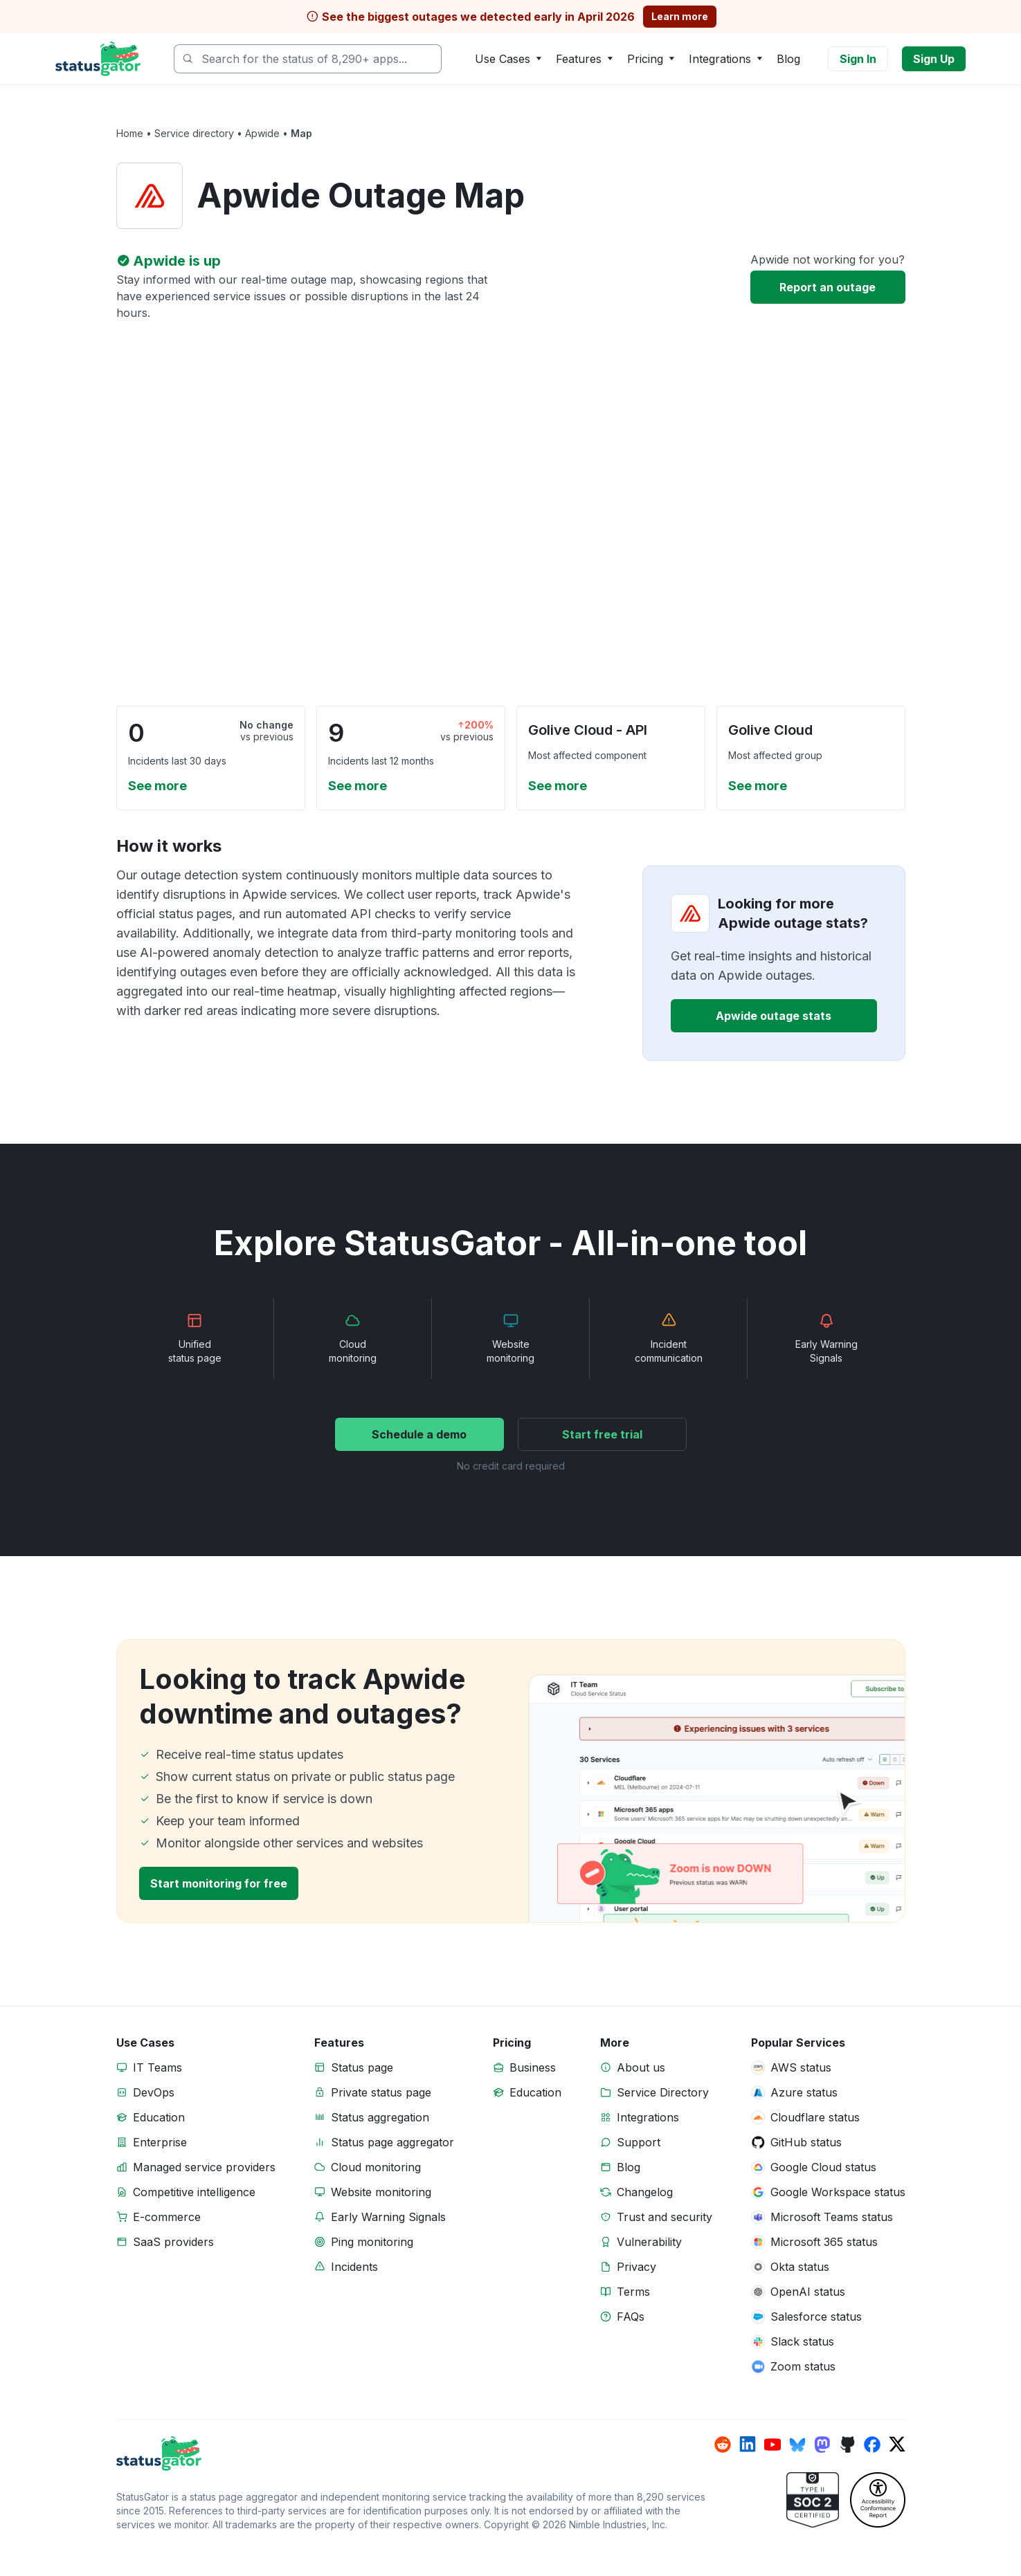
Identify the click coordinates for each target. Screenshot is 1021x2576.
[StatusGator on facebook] (872, 2444)
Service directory (194, 133)
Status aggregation (380, 2117)
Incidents (354, 2267)
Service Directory (663, 2092)
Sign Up (934, 59)
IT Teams (157, 2067)
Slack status (802, 2341)
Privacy (636, 2267)
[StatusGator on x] (897, 2444)
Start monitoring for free (218, 1883)
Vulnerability (649, 2242)
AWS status (800, 2067)
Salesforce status (816, 2316)
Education (159, 2117)
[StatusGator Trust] (812, 2500)
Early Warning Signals (388, 2217)
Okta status (799, 2267)
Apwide (262, 133)
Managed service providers (204, 2167)
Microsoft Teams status (831, 2217)
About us (641, 2067)
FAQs (630, 2316)
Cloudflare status (815, 2117)
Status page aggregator (392, 2142)
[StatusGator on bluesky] (797, 2444)
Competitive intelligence (194, 2192)
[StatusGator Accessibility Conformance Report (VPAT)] (877, 2500)
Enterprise (160, 2142)
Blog (788, 59)
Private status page (381, 2092)
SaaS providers (173, 2242)
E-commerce (167, 2217)
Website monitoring (381, 2192)
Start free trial (602, 1434)
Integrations (648, 2117)
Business (532, 2067)
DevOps (153, 2092)
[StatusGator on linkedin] (747, 2444)
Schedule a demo (419, 1434)
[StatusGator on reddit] (722, 2444)
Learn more (679, 16)
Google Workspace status (837, 2192)
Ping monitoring (372, 2242)
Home (129, 133)
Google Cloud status (823, 2167)
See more (157, 785)
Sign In (858, 59)
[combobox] (308, 58)
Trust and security (664, 2217)
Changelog (645, 2192)
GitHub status (806, 2142)
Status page (362, 2067)
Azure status (804, 2092)
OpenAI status (807, 2292)
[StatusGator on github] (847, 2444)
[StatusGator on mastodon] (822, 2444)
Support (638, 2142)
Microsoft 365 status (824, 2242)
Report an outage (827, 287)
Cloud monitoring (376, 2167)
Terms (633, 2292)
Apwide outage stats (773, 1016)
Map (301, 133)
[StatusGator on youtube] (772, 2444)
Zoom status (802, 2366)
